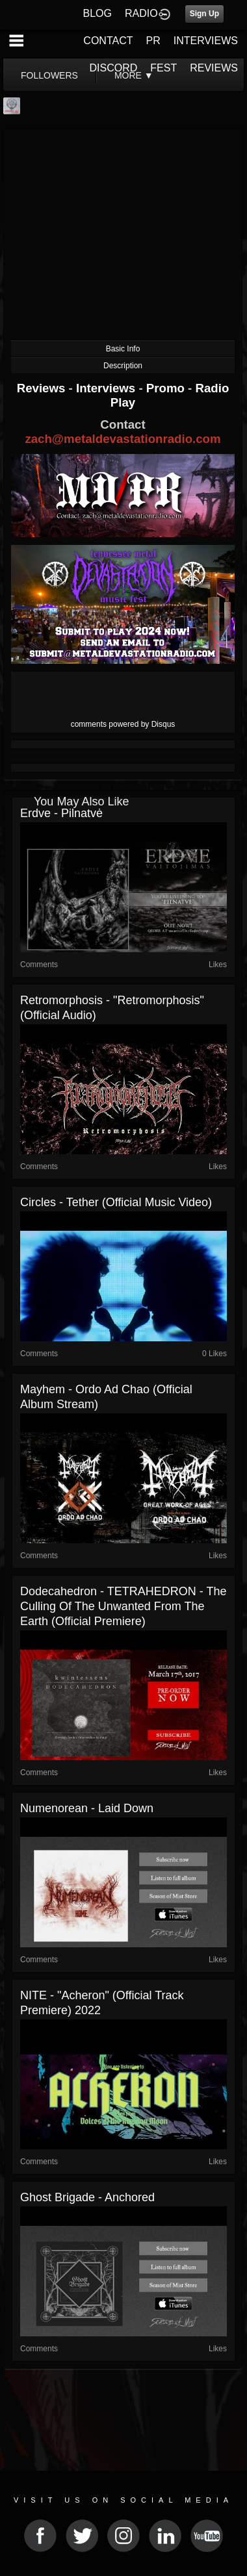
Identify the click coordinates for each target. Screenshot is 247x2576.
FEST (163, 67)
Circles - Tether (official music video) (116, 1202)
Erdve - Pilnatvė (61, 813)
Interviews (107, 388)
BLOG (97, 13)
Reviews (43, 388)
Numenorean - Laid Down (86, 1808)
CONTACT (108, 40)
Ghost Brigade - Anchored (87, 2197)
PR (153, 40)
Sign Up (204, 13)
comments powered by (123, 724)
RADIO (141, 13)
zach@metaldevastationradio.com (122, 439)
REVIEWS (214, 67)
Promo (167, 388)
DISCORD (114, 67)
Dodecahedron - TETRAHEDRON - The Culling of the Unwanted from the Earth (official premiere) (123, 1606)
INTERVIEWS (206, 40)
